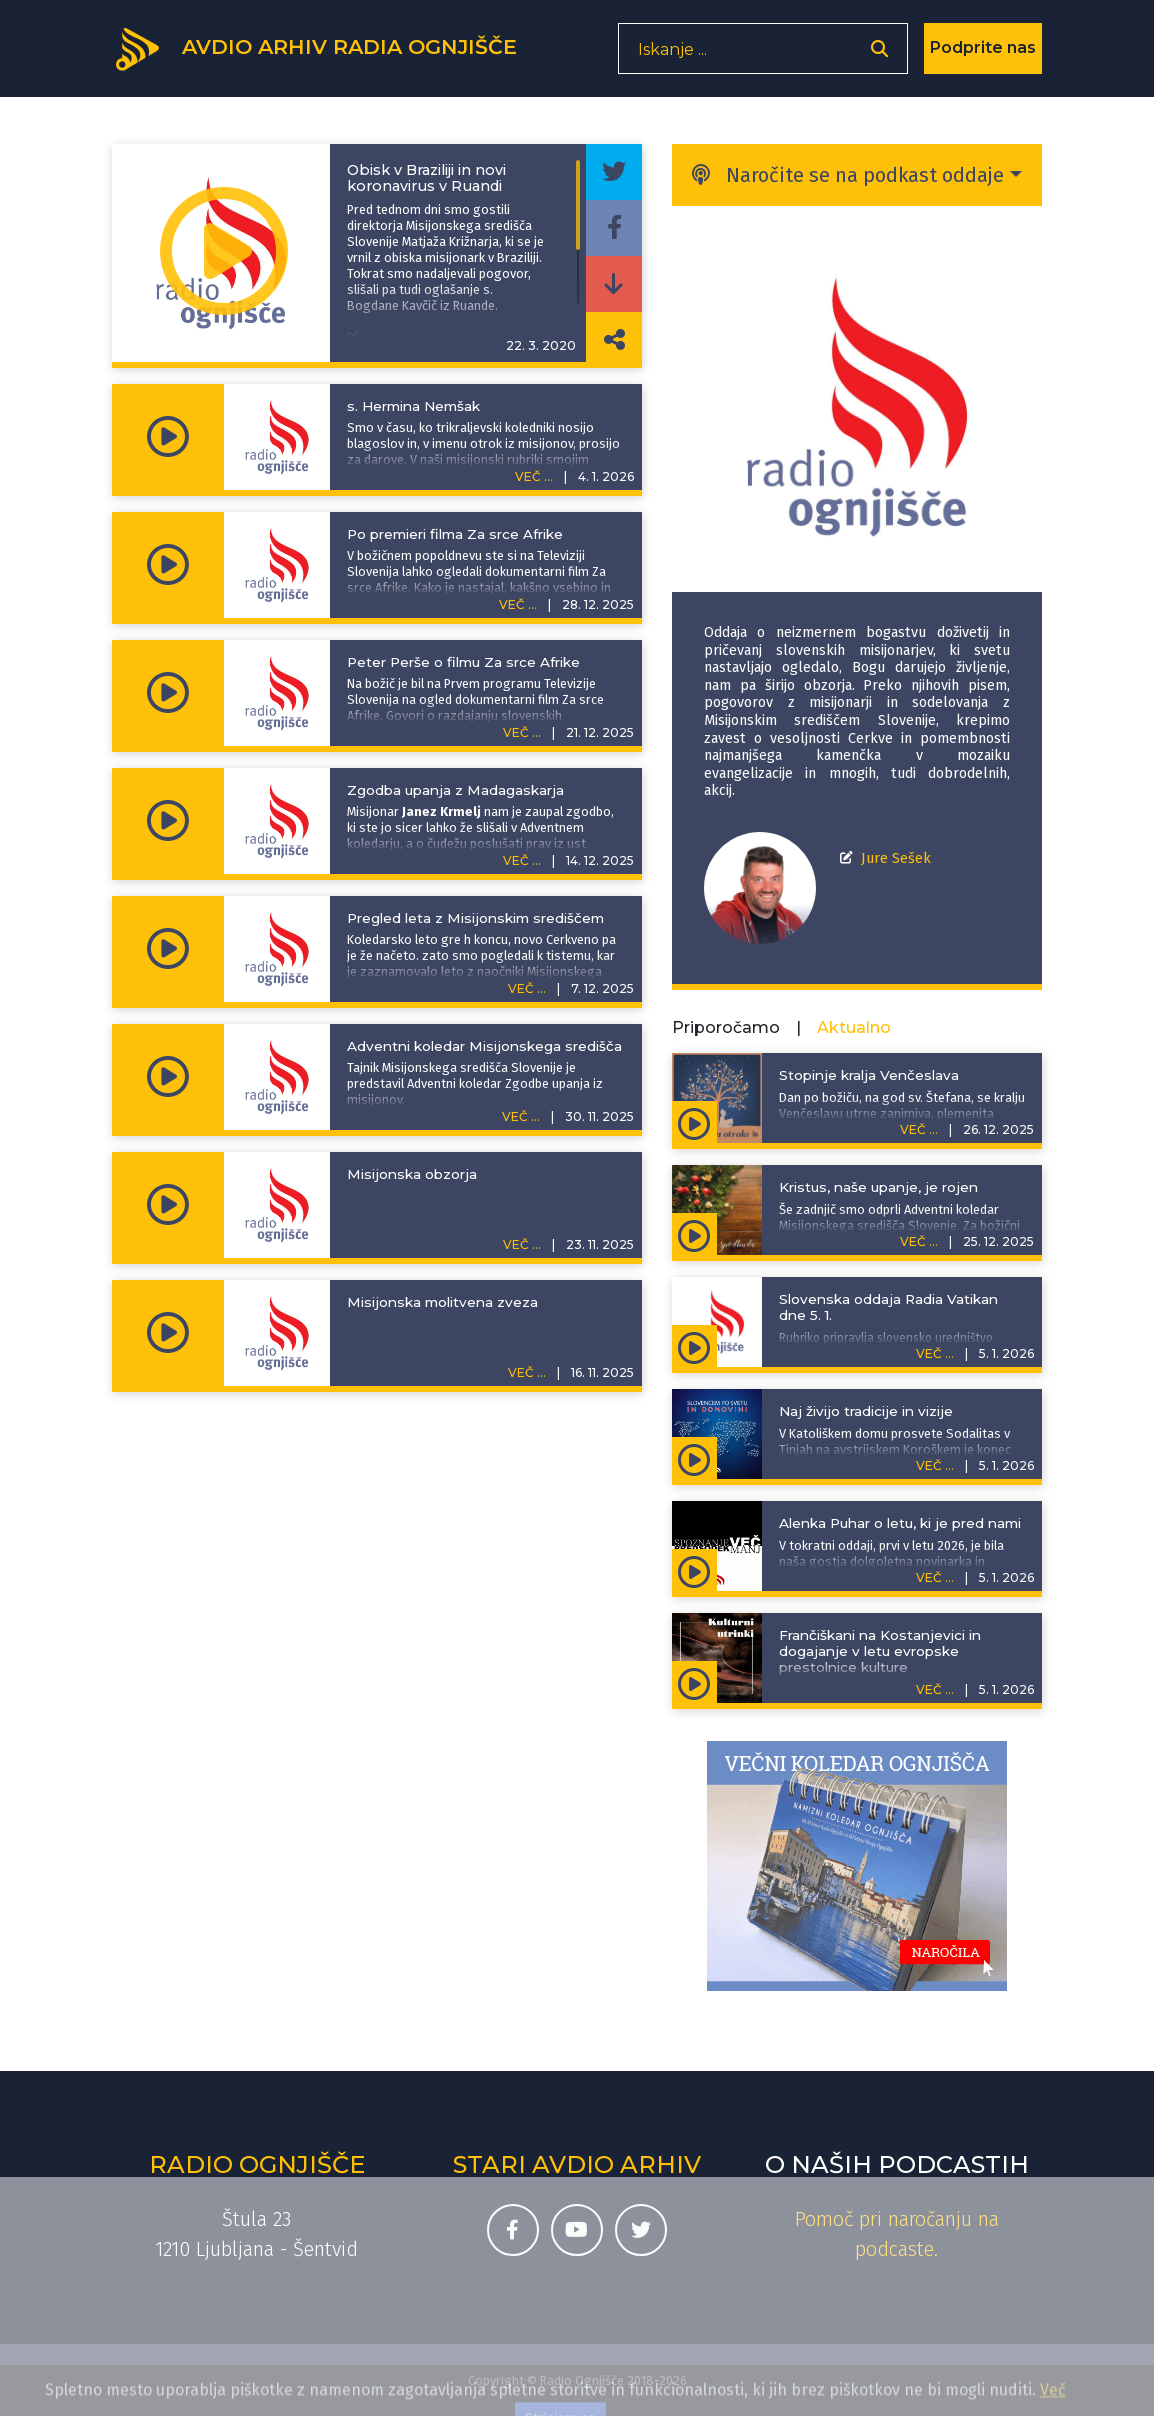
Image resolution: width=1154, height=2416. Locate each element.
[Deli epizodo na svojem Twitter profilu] (614, 172)
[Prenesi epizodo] (614, 284)
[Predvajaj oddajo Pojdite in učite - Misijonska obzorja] (168, 1205)
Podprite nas (983, 54)
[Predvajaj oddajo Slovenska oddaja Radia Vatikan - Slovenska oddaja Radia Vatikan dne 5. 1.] (694, 1346)
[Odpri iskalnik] (879, 55)
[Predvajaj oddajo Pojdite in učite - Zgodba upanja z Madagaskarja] (168, 821)
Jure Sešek (896, 858)
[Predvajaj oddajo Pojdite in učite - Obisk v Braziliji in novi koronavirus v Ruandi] (224, 253)
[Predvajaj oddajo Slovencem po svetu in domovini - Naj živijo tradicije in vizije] (694, 1458)
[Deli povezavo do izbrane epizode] (614, 340)
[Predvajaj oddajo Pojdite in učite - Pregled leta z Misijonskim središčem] (168, 949)
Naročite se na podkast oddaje (848, 175)
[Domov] (328, 53)
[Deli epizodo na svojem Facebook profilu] (614, 228)
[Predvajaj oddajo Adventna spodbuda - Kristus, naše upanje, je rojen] (694, 1234)
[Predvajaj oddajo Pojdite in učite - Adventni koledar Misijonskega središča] (168, 1077)
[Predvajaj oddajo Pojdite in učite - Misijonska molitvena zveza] (168, 1333)
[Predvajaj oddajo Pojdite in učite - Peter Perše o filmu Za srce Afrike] (168, 693)
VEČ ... (534, 476)
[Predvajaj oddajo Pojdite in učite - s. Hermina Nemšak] (168, 437)
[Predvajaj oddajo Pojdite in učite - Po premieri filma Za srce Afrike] (168, 565)
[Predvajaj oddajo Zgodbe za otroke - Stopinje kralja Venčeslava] (694, 1122)
